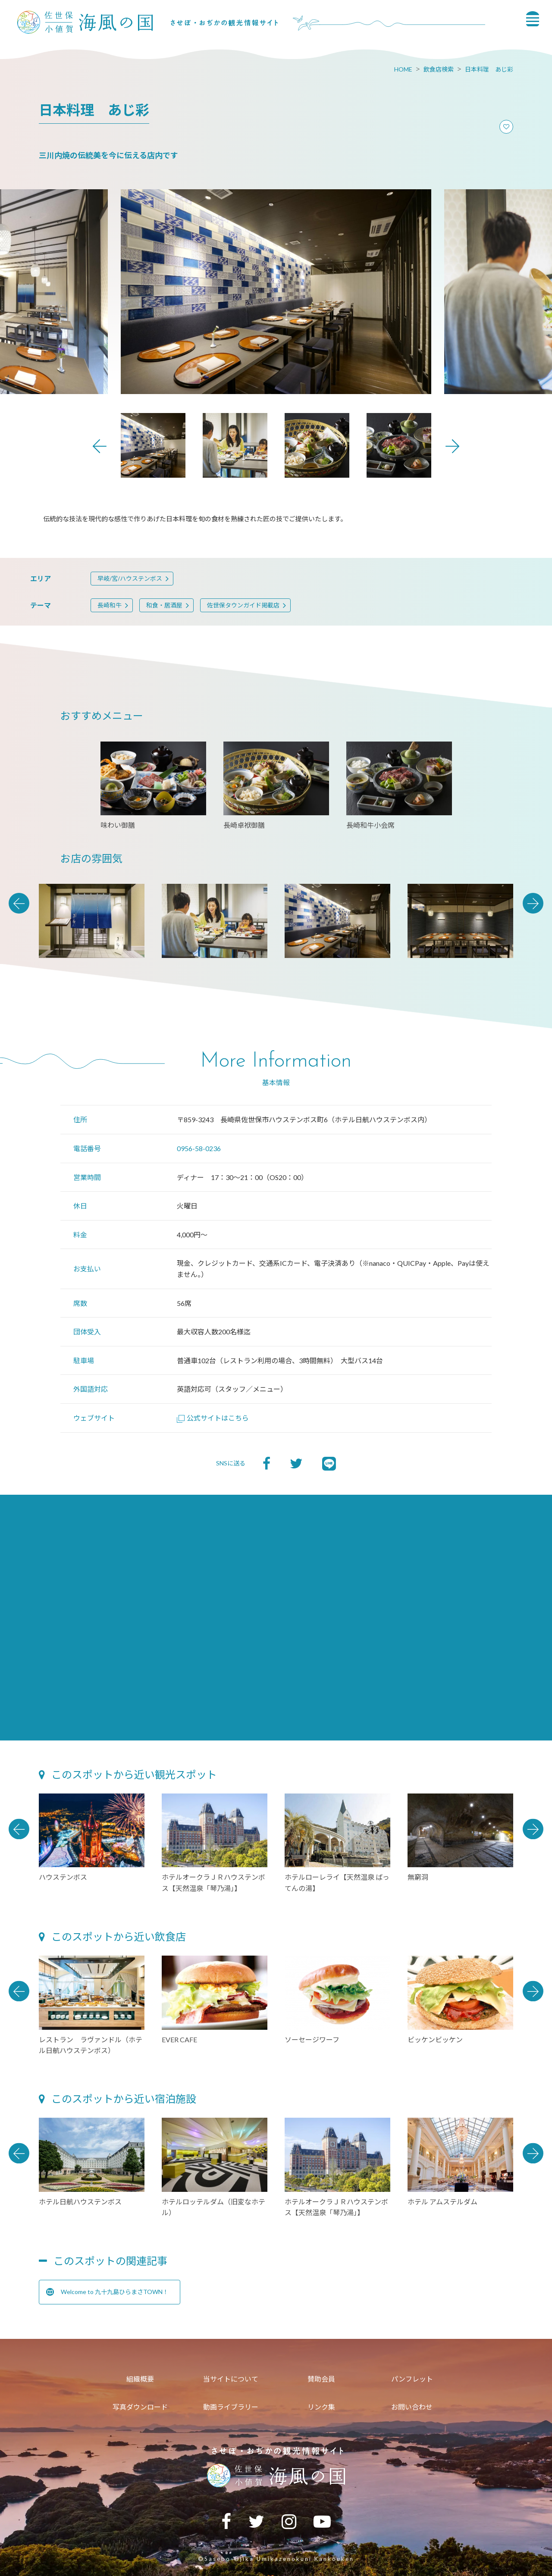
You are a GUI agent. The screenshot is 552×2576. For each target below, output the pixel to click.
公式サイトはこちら (213, 1418)
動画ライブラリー (230, 2407)
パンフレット (412, 2379)
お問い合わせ (412, 2407)
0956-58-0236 (199, 1148)
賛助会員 (321, 2379)
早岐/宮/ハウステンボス (129, 578)
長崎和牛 (109, 605)
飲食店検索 (438, 69)
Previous (100, 446)
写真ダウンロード (140, 2407)
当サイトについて (230, 2379)
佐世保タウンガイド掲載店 (243, 605)
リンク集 (321, 2407)
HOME (403, 69)
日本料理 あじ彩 (489, 69)
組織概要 (140, 2379)
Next (452, 446)
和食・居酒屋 (164, 605)
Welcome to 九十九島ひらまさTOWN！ (107, 2292)
